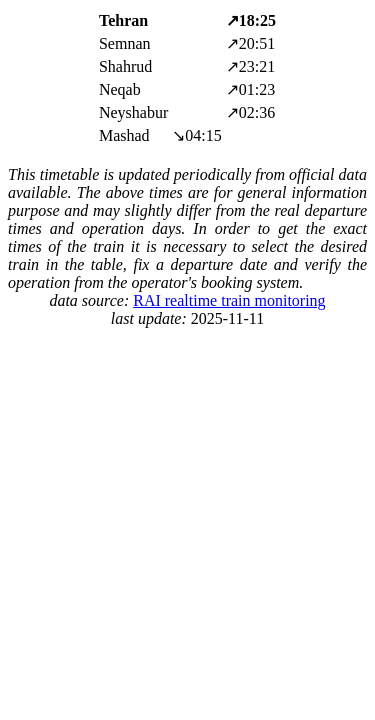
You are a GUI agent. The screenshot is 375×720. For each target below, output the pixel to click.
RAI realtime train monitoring (229, 300)
